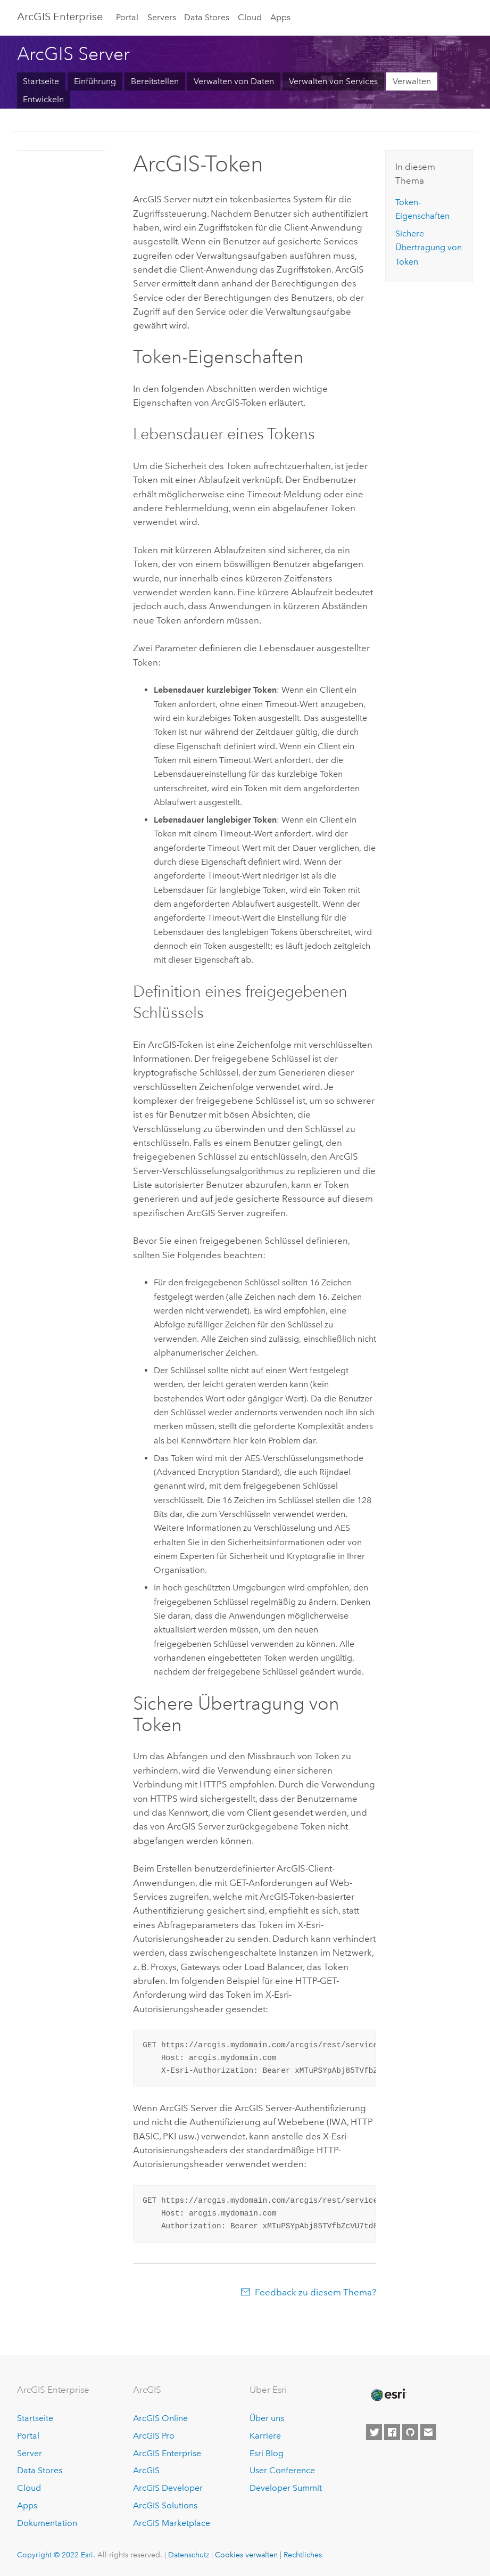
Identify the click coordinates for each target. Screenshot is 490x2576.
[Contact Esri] (428, 2432)
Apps (280, 17)
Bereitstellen (155, 81)
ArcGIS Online (160, 2418)
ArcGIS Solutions (165, 2505)
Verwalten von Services (333, 81)
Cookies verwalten (246, 2554)
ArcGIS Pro (154, 2436)
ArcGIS (146, 2470)
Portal (127, 17)
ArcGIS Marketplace (171, 2523)
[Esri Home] (387, 2395)
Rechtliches (303, 2554)
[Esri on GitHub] (410, 2432)
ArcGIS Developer (168, 2488)
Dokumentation (47, 2523)
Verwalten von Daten (234, 81)
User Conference (282, 2470)
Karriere (265, 2436)
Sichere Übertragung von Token (428, 247)
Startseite (41, 81)
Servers (161, 17)
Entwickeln (43, 99)
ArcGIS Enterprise (60, 16)
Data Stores (206, 17)
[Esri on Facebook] (392, 2432)
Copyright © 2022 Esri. (56, 2554)
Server (29, 2453)
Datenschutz (188, 2554)
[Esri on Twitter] (374, 2432)
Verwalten (412, 81)
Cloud (250, 17)
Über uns (267, 2418)
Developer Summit (286, 2488)
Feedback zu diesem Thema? (315, 2292)
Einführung (95, 81)
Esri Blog (267, 2453)
